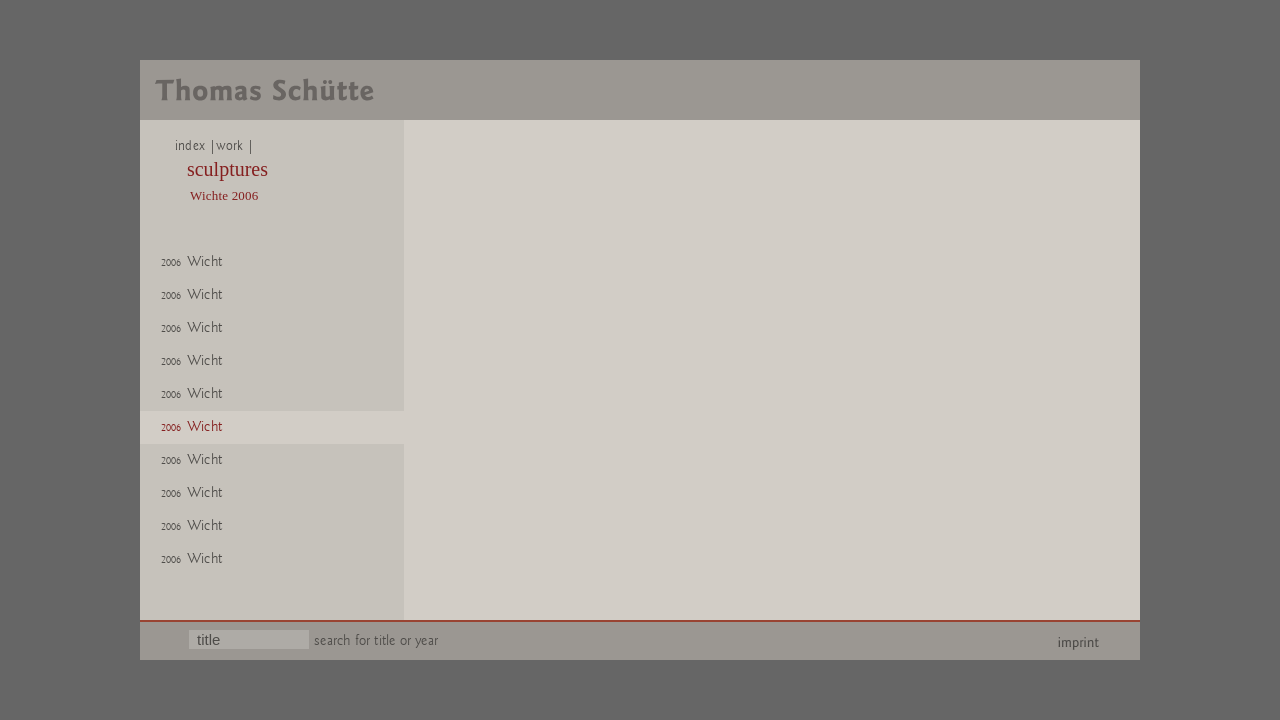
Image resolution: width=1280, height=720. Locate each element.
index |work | (207, 146)
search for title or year (376, 640)
